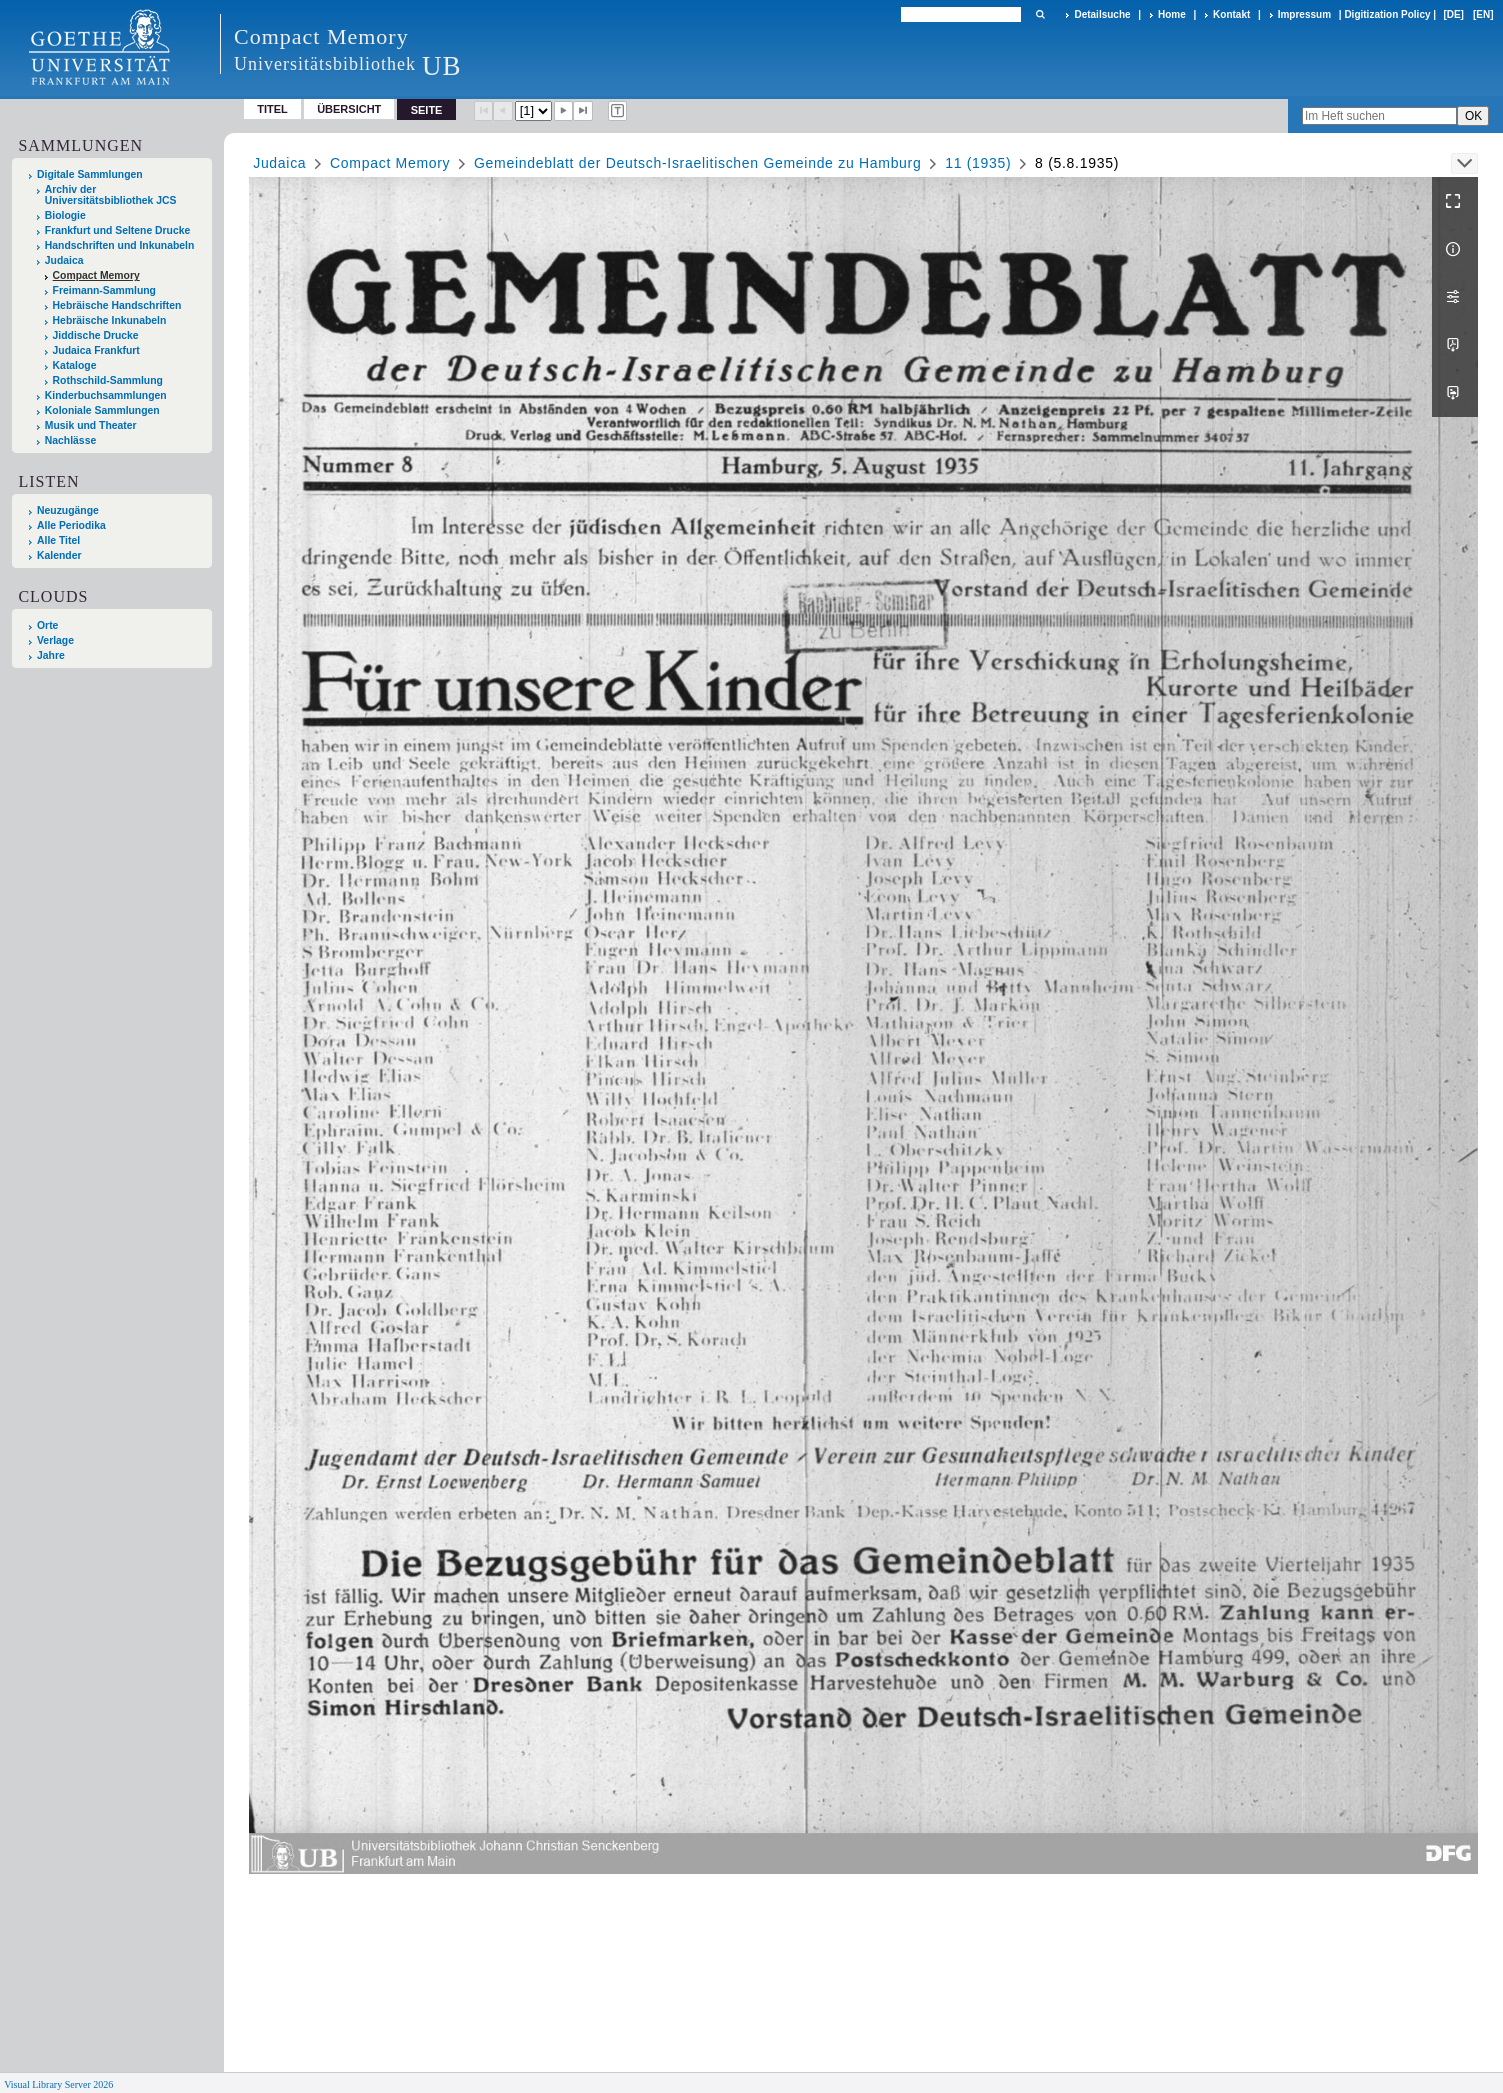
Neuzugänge (68, 510)
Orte (47, 625)
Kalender (59, 555)
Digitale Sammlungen (90, 174)
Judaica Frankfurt (96, 350)
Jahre (51, 655)
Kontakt (1231, 14)
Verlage (55, 640)
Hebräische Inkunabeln (110, 320)
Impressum (1304, 14)
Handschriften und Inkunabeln (120, 245)
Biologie (65, 215)
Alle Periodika (71, 525)
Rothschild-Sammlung (108, 380)
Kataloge (75, 365)
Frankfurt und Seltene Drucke (118, 230)
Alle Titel (58, 540)
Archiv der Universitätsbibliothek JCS (111, 195)
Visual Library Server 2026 (58, 2084)
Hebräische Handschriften (117, 305)
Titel (272, 109)
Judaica (64, 260)
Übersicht (349, 109)
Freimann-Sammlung (104, 290)
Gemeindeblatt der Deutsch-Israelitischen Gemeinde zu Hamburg (697, 163)
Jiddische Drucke (96, 335)
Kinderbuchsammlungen (106, 395)
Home (1172, 14)
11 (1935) (978, 163)
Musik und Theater (91, 425)
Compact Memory (96, 275)
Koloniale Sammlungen (102, 410)
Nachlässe (70, 440)
